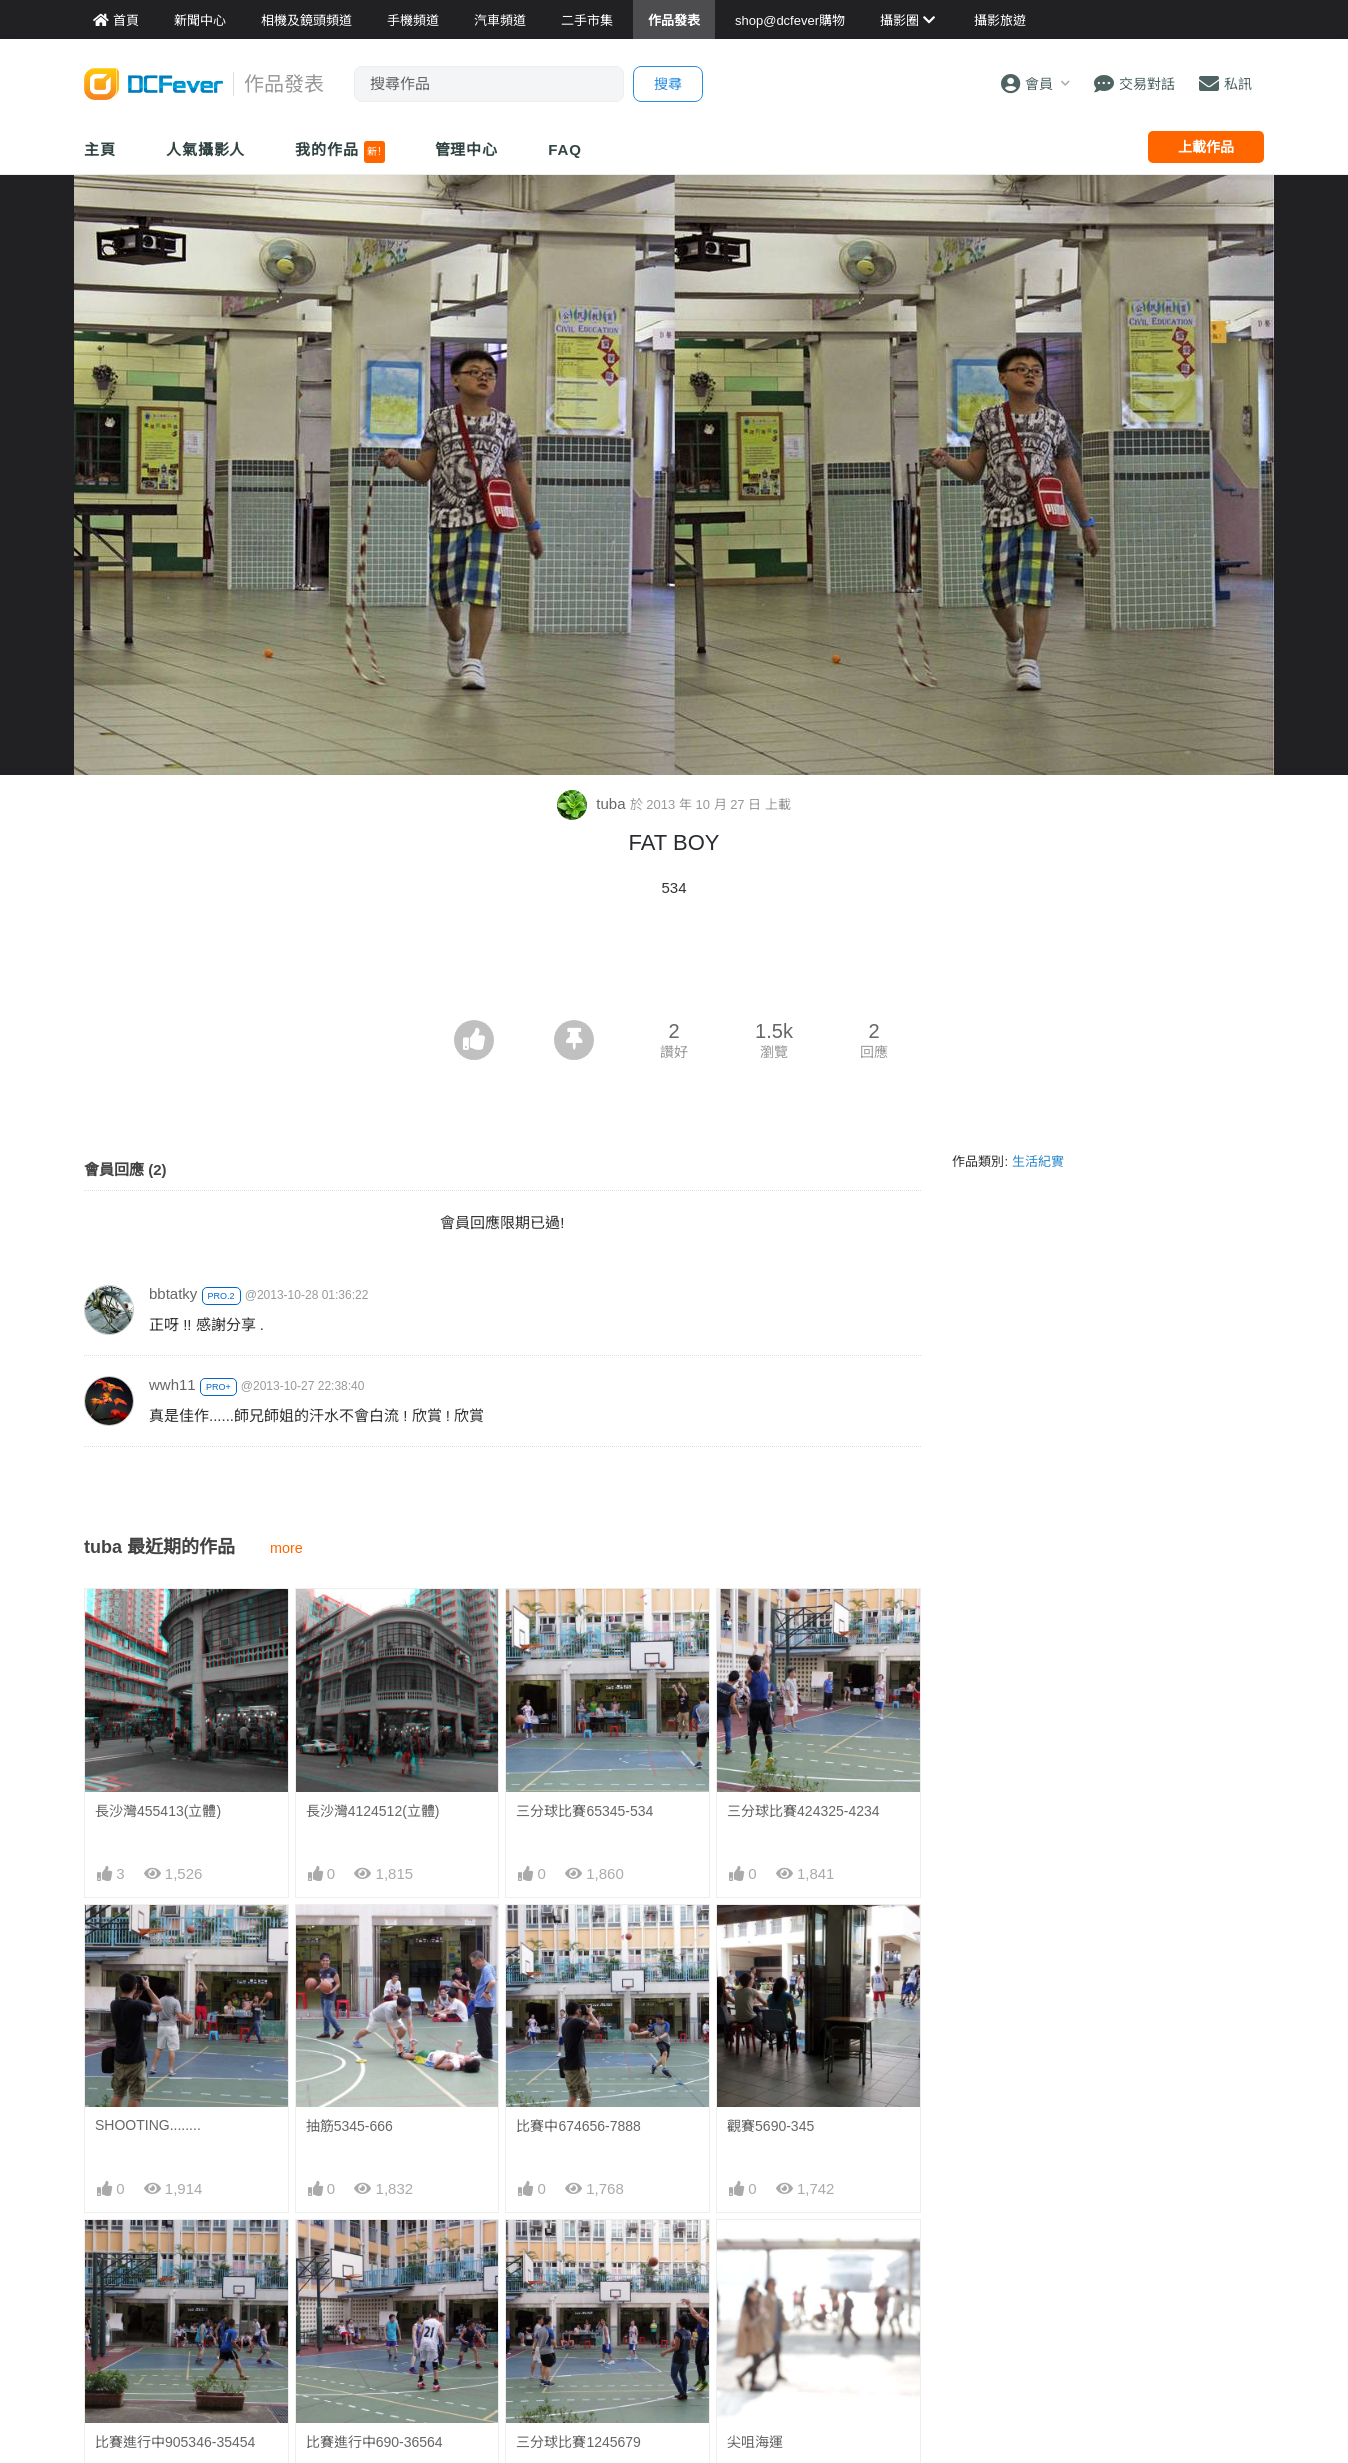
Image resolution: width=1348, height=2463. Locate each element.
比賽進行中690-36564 (374, 2442)
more (286, 1548)
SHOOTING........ (148, 2125)
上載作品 (1206, 147)
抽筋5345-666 (349, 2126)
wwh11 (172, 1384)
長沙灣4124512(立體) (373, 1811)
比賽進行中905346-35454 (175, 2442)
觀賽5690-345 (770, 2126)
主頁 (100, 149)
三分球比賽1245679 (578, 2442)
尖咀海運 (755, 2442)
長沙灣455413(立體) (158, 1811)
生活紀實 (1038, 1161)
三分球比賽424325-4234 (803, 1811)
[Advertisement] (674, 965)
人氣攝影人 (206, 149)
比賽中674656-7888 (578, 2126)
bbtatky (173, 1293)
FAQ (565, 149)
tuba (593, 803)
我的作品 (339, 152)
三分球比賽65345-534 (584, 1811)
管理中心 (467, 149)
